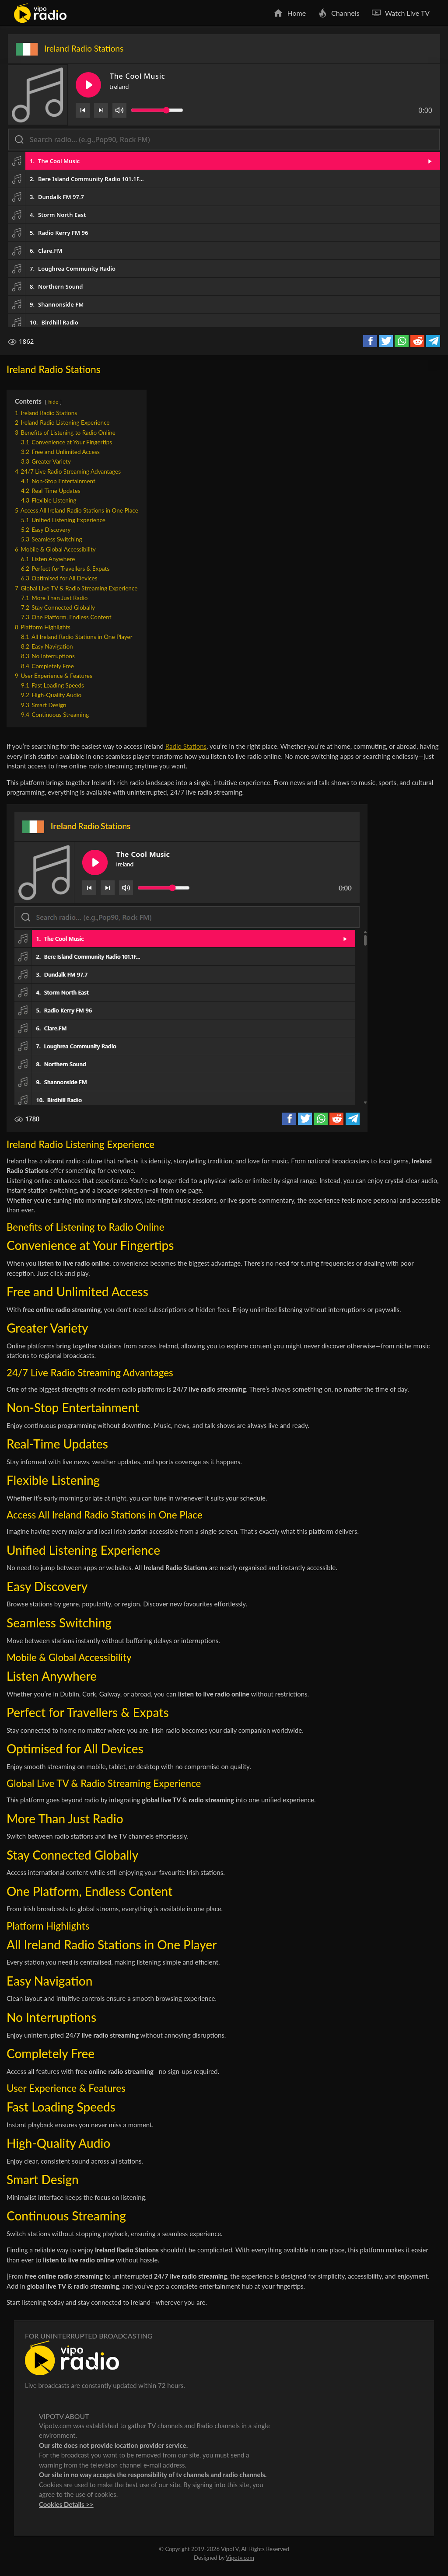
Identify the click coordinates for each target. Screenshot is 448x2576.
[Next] (101, 110)
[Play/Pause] (88, 85)
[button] (224, 161)
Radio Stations (185, 746)
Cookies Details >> (66, 2504)
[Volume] (119, 110)
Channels (345, 13)
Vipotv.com (240, 2557)
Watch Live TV (407, 13)
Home (296, 13)
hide (53, 401)
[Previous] (83, 110)
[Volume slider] (157, 110)
